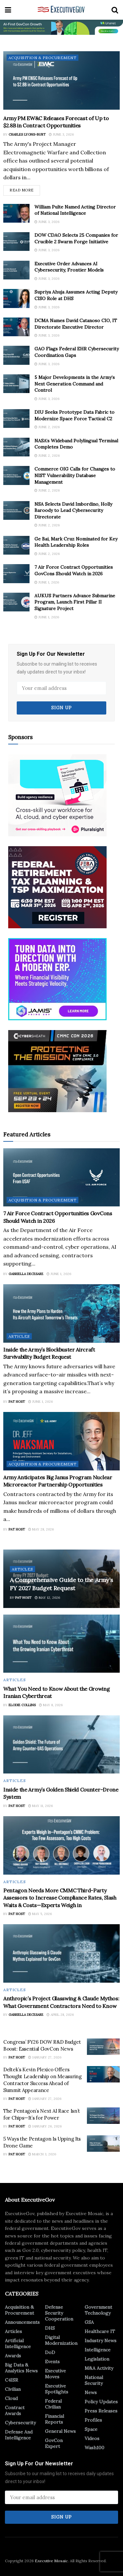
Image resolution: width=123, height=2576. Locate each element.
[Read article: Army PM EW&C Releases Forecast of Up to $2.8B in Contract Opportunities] (61, 80)
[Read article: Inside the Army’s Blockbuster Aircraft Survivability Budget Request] (61, 1313)
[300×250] (57, 795)
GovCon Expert (54, 2443)
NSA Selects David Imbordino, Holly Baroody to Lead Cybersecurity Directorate (73, 510)
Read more (25, 188)
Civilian (13, 2389)
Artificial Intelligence (18, 2343)
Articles (19, 1336)
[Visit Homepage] (61, 9)
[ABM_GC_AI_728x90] (61, 27)
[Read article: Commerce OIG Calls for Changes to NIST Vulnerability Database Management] (16, 475)
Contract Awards (15, 2410)
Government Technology (98, 2310)
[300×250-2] (57, 887)
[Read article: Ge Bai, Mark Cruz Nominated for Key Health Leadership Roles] (16, 545)
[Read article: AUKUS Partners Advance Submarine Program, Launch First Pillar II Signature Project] (16, 602)
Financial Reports (54, 2419)
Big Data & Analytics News (21, 2368)
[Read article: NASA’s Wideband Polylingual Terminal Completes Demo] (16, 447)
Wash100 (94, 2448)
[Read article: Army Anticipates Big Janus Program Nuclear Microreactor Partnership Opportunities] (61, 1441)
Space (91, 2429)
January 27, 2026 (44, 2057)
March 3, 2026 (42, 2154)
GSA (89, 2322)
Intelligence (98, 2350)
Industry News (100, 2341)
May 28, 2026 (41, 1529)
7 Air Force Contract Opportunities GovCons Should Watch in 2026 (73, 570)
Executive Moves (55, 2374)
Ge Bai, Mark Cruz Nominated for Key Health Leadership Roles (75, 542)
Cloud (11, 2398)
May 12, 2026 (47, 1598)
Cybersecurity (20, 2423)
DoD (50, 2352)
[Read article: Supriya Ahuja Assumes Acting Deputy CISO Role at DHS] (16, 298)
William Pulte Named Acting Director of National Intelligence (75, 210)
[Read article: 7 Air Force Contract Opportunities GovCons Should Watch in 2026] (16, 573)
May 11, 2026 (40, 1806)
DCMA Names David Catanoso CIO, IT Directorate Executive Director (75, 324)
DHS (50, 2328)
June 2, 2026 (47, 427)
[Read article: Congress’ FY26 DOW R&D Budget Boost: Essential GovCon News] (103, 2046)
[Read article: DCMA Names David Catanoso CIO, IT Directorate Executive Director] (16, 327)
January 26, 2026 (45, 2126)
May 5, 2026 (40, 1914)
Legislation (97, 2359)
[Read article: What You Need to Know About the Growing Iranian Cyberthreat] (61, 1644)
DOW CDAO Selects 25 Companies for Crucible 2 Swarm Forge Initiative (76, 238)
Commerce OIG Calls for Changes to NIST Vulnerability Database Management (74, 475)
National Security (94, 2380)
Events (52, 2362)
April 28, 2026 (60, 2015)
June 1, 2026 (46, 582)
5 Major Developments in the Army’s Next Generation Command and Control (74, 383)
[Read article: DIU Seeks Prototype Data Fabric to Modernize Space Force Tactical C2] (16, 418)
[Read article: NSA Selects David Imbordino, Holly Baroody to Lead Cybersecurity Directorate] (16, 510)
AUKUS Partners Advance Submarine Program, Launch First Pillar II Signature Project (74, 602)
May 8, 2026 (51, 1705)
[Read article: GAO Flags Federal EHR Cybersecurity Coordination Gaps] (16, 355)
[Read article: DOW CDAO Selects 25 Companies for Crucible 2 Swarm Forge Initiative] (16, 241)
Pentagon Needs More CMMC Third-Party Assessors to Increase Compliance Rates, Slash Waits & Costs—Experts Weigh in (59, 1897)
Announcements (22, 2322)
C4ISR (11, 2380)
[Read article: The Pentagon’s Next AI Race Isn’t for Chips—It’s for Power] (103, 2115)
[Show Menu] (8, 10)
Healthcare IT (100, 2331)
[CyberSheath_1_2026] (57, 1070)
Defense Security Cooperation (59, 2313)
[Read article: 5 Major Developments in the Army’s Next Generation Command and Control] (16, 383)
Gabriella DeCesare (26, 1274)
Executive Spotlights (56, 2389)
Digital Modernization (61, 2340)
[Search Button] (115, 10)
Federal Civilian (53, 2404)
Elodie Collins (22, 1705)
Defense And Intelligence (18, 2435)
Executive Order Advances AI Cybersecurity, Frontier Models (69, 267)
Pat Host (17, 1401)
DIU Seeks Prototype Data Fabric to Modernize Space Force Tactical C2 (74, 415)
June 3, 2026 (61, 134)
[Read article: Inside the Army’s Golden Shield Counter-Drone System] (61, 1744)
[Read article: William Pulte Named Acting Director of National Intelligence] (16, 213)
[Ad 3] (57, 978)
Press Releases (101, 2411)
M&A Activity (99, 2368)
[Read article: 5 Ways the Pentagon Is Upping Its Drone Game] (103, 2143)
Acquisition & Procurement (42, 57)
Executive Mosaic (51, 2560)
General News (60, 2431)
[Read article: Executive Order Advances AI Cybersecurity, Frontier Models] (16, 270)
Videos (92, 2438)
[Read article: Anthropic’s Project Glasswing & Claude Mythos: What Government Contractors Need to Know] (61, 1953)
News (91, 2392)
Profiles (93, 2420)
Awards (13, 2356)
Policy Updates (101, 2402)
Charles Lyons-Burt (27, 134)
